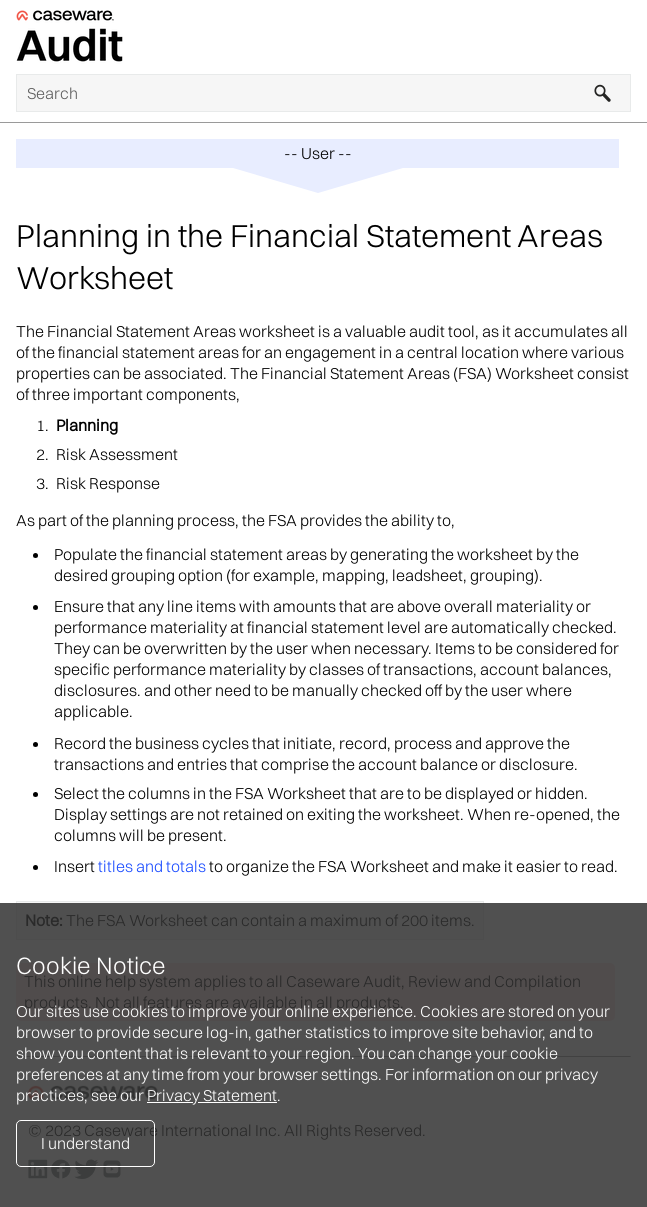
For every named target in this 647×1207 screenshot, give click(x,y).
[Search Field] (323, 93)
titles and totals (152, 866)
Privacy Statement (212, 1095)
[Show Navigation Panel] (620, 37)
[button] (603, 93)
